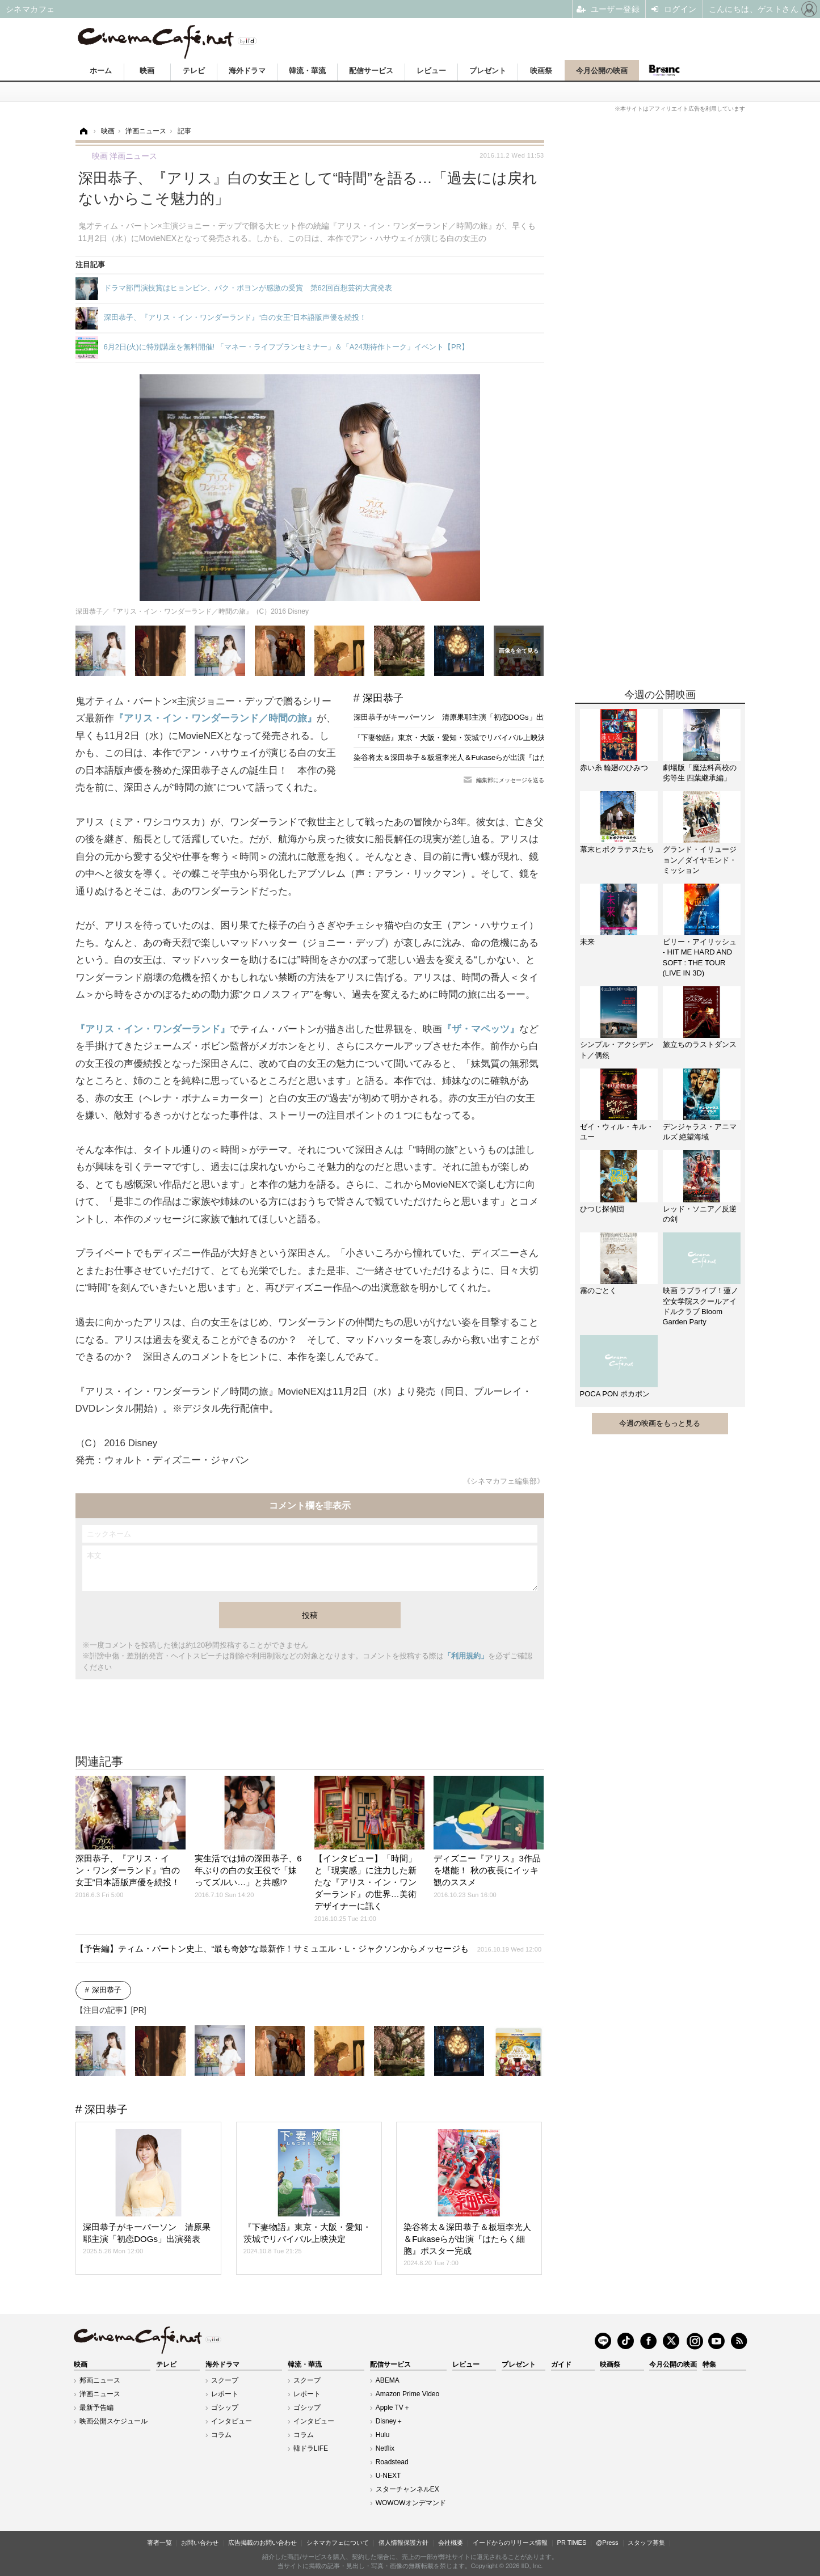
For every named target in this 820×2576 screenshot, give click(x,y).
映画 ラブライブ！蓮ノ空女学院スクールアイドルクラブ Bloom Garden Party (701, 1306)
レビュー (431, 70)
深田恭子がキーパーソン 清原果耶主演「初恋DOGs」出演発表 (460, 717)
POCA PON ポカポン (615, 1394)
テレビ (194, 70)
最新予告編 (96, 2408)
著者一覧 (159, 2542)
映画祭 (541, 70)
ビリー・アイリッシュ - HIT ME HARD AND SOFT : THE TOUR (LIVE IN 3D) (700, 957)
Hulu (383, 2435)
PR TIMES (572, 2542)
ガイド (561, 2364)
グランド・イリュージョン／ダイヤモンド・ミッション (700, 859)
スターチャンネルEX (407, 2489)
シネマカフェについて (337, 2542)
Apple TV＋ (393, 2408)
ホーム (101, 70)
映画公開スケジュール (113, 2421)
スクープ (224, 2380)
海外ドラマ (247, 70)
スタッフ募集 (646, 2542)
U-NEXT (388, 2476)
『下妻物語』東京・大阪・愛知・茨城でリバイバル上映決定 (453, 737)
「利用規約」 (466, 1656)
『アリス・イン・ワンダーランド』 (152, 1029)
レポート (224, 2394)
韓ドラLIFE (310, 2448)
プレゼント (487, 70)
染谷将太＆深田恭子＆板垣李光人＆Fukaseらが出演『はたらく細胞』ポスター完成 (491, 757)
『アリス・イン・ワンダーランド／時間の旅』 (215, 718)
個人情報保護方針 (403, 2542)
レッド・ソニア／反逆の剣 (700, 1214)
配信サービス (371, 70)
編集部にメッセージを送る (510, 780)
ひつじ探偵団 (602, 1209)
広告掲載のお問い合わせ (262, 2542)
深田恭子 (383, 698)
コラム (221, 2435)
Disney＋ (389, 2421)
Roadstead (392, 2462)
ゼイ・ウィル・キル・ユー (617, 1131)
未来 (587, 942)
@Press (607, 2542)
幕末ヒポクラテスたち (617, 849)
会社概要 (450, 2542)
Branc (664, 70)
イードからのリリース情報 (510, 2542)
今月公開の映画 (602, 70)
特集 (709, 2364)
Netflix (385, 2448)
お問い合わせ (199, 2542)
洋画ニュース (99, 2394)
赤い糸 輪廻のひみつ (614, 767)
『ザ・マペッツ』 (480, 1029)
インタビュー (231, 2421)
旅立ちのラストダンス (700, 1044)
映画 (147, 70)
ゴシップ (224, 2408)
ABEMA (388, 2380)
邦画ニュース (99, 2380)
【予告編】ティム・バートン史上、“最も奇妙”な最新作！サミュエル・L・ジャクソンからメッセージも (308, 1948)
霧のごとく (598, 1290)
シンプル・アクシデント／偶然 (617, 1049)
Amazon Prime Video (408, 2394)
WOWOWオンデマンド (411, 2503)
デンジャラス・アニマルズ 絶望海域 (700, 1131)
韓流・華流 (307, 70)
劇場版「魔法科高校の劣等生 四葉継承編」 (700, 772)
